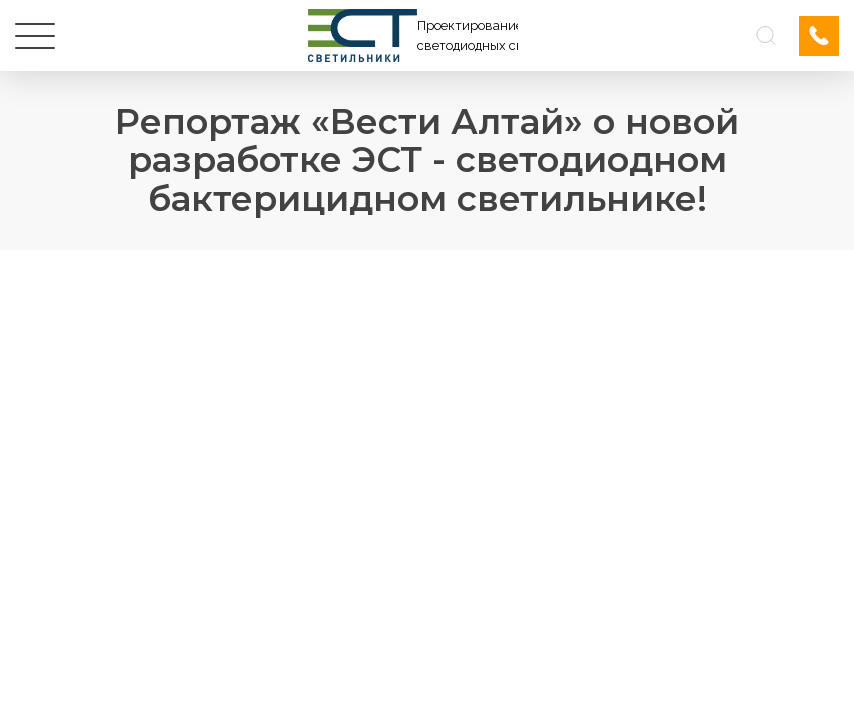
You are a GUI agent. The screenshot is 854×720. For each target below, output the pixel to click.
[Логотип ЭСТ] (413, 35)
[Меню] (35, 36)
